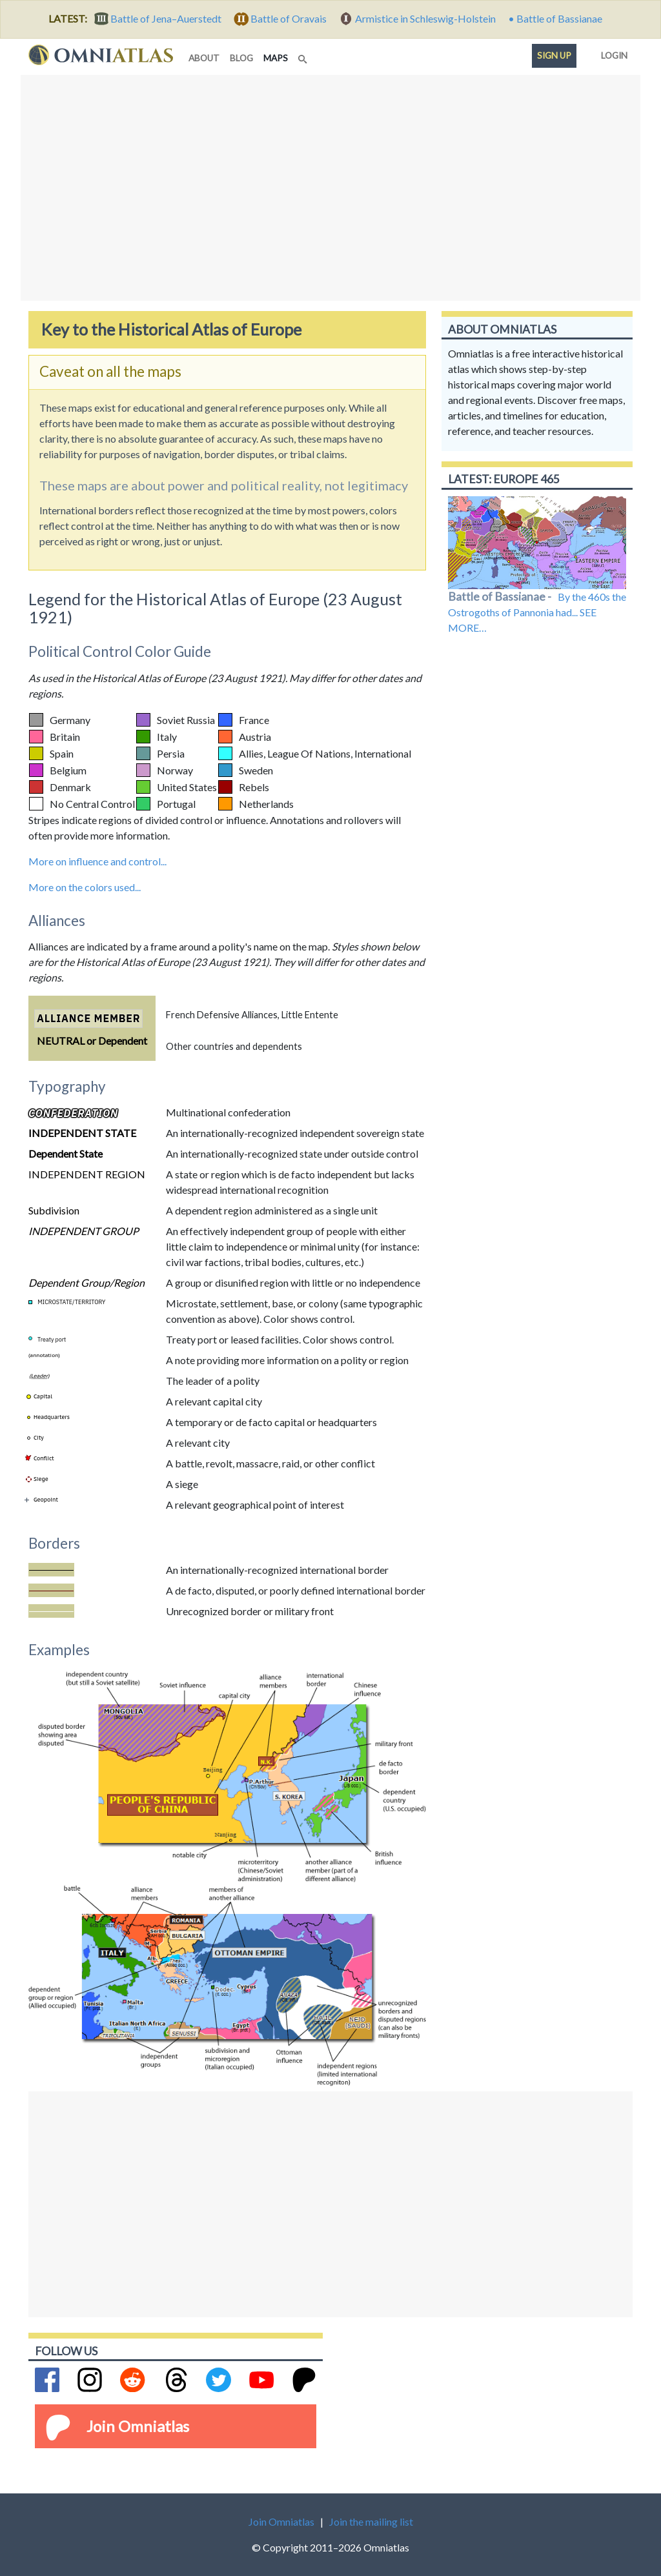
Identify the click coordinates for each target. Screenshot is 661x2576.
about (203, 58)
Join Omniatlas (137, 2426)
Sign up (554, 55)
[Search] (304, 55)
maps (278, 57)
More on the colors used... (84, 887)
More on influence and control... (97, 861)
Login (611, 53)
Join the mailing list (371, 2521)
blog (241, 58)
